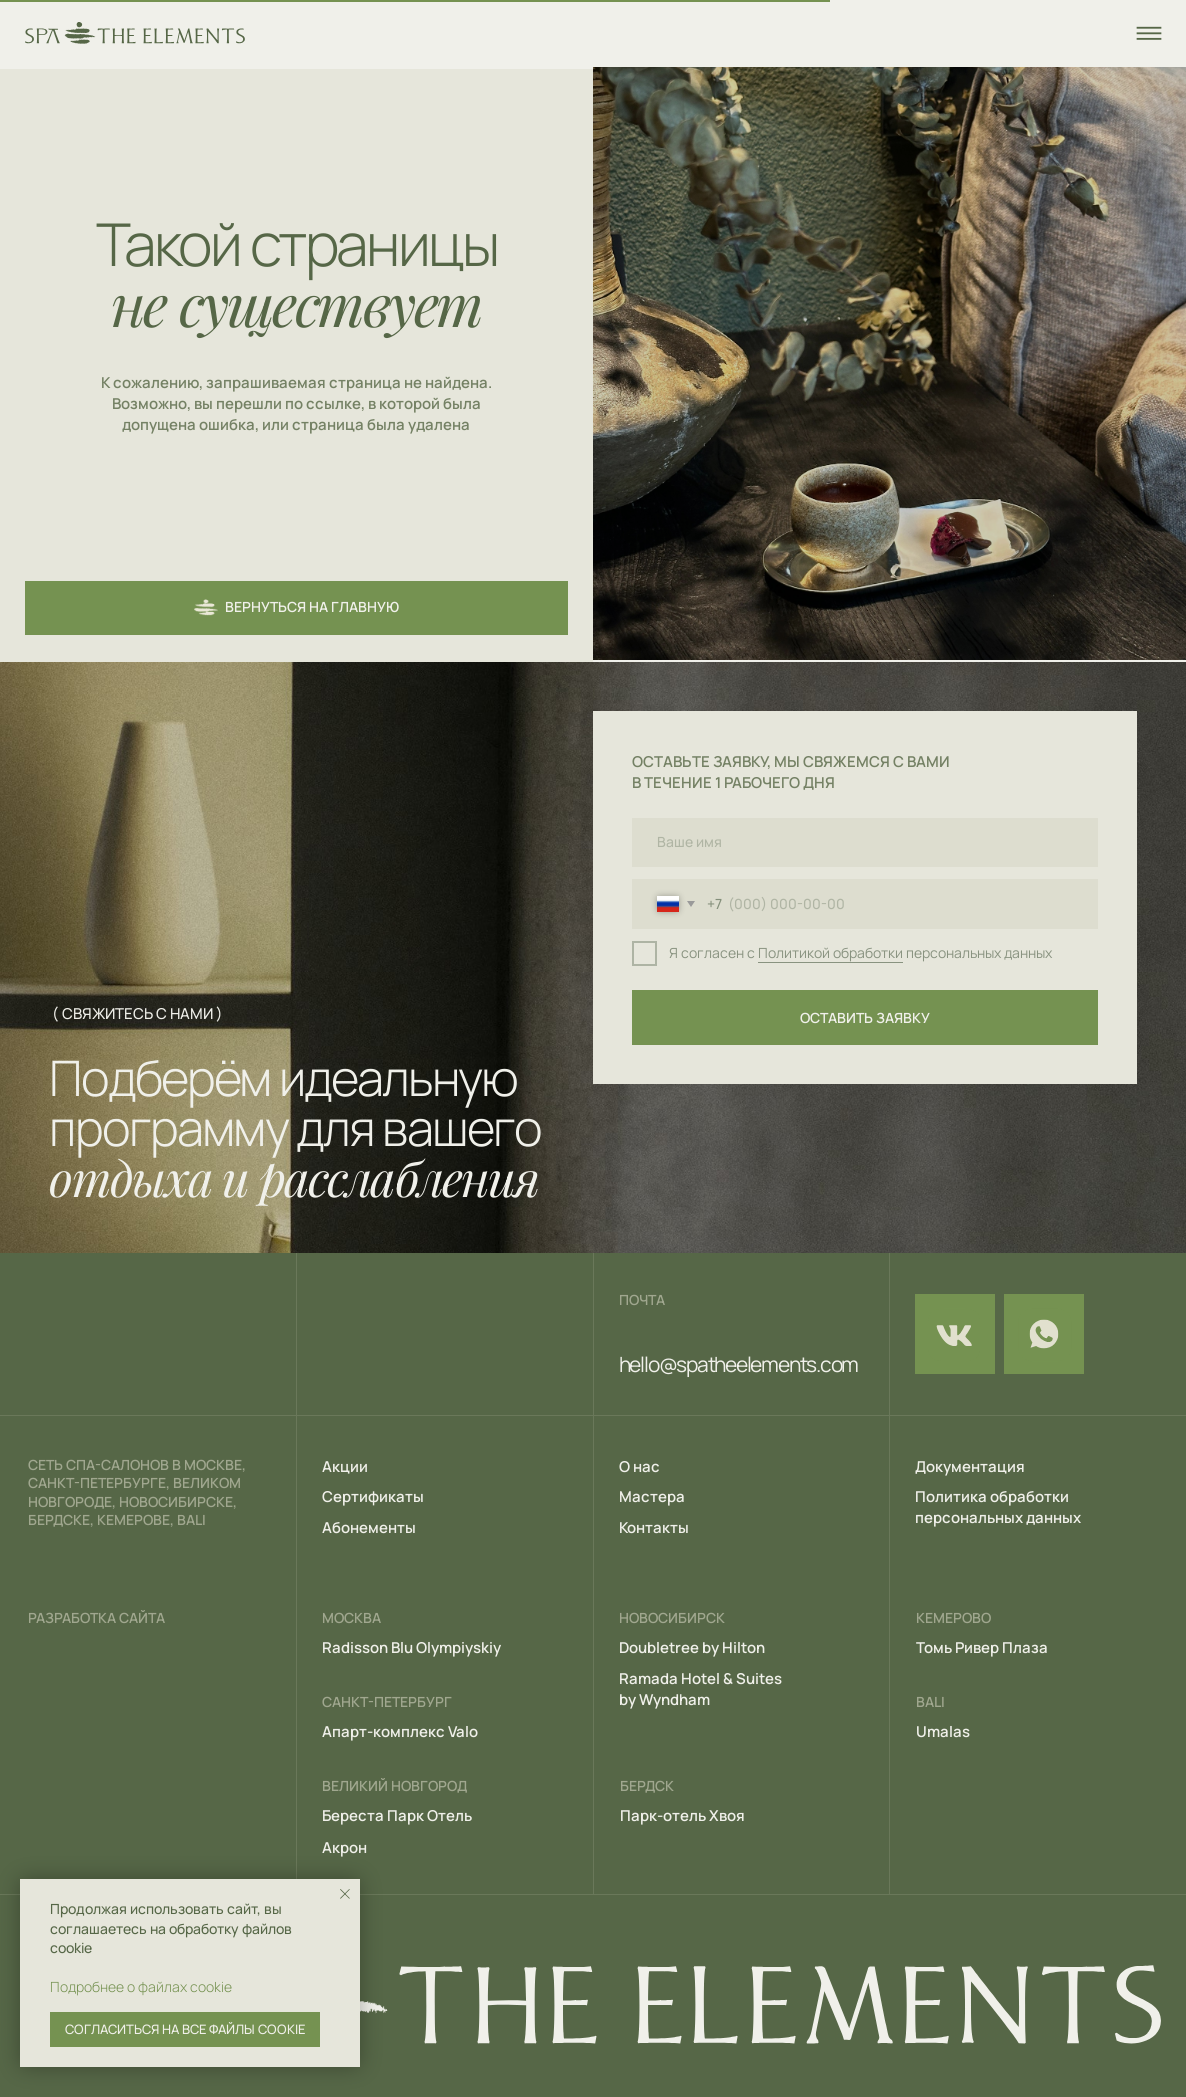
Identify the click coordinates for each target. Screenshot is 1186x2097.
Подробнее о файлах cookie (141, 1986)
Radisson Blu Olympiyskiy (411, 1647)
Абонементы (369, 1527)
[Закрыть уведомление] (345, 1894)
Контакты (654, 1527)
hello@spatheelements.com (738, 1364)
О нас (639, 1466)
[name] (865, 842)
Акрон (344, 1847)
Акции (345, 1466)
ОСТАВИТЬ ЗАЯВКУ (865, 1018)
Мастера (652, 1496)
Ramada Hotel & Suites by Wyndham (700, 1688)
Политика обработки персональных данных (998, 1506)
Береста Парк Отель (397, 1815)
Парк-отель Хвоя (682, 1815)
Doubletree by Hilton (692, 1647)
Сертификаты (373, 1496)
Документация (970, 1466)
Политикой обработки (830, 953)
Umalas (943, 1731)
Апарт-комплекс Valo (400, 1731)
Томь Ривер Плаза (982, 1647)
